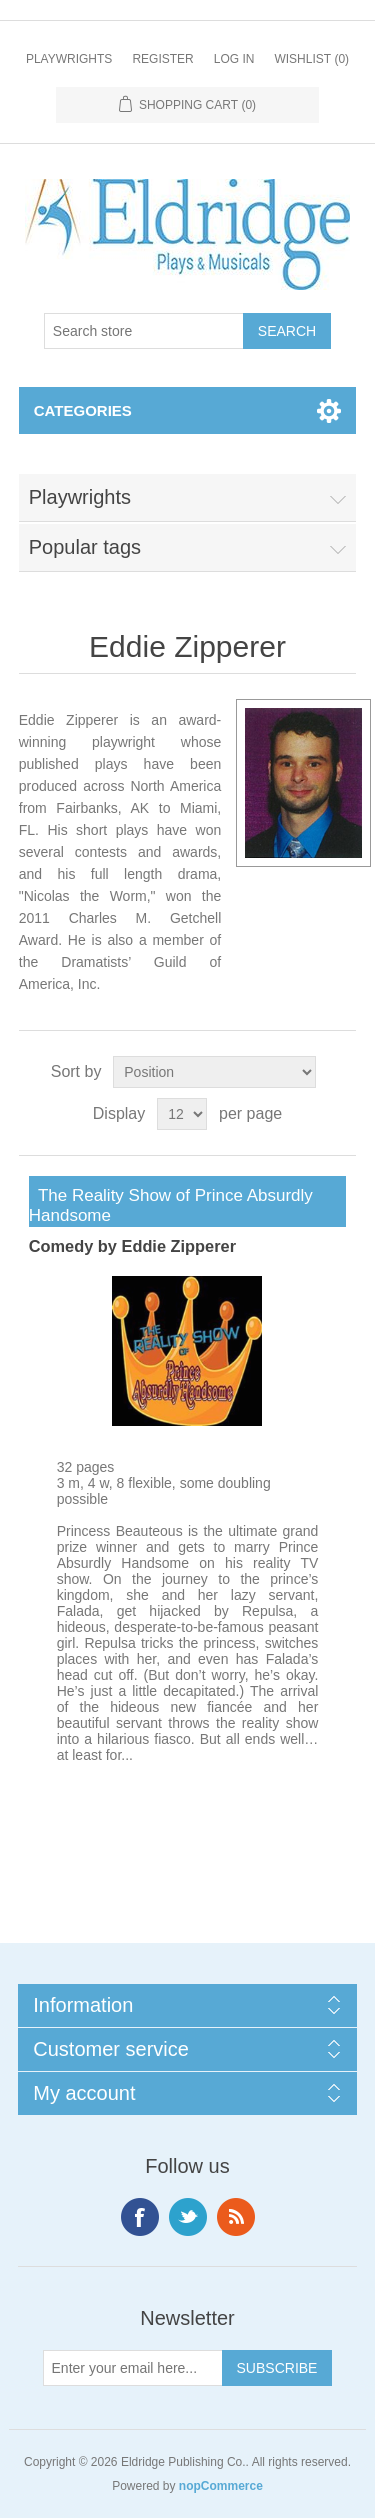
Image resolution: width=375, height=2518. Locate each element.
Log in (234, 59)
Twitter (188, 2217)
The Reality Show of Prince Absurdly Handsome (171, 1205)
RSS (236, 2217)
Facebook (140, 2217)
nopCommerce (221, 2486)
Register (162, 59)
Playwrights (69, 59)
